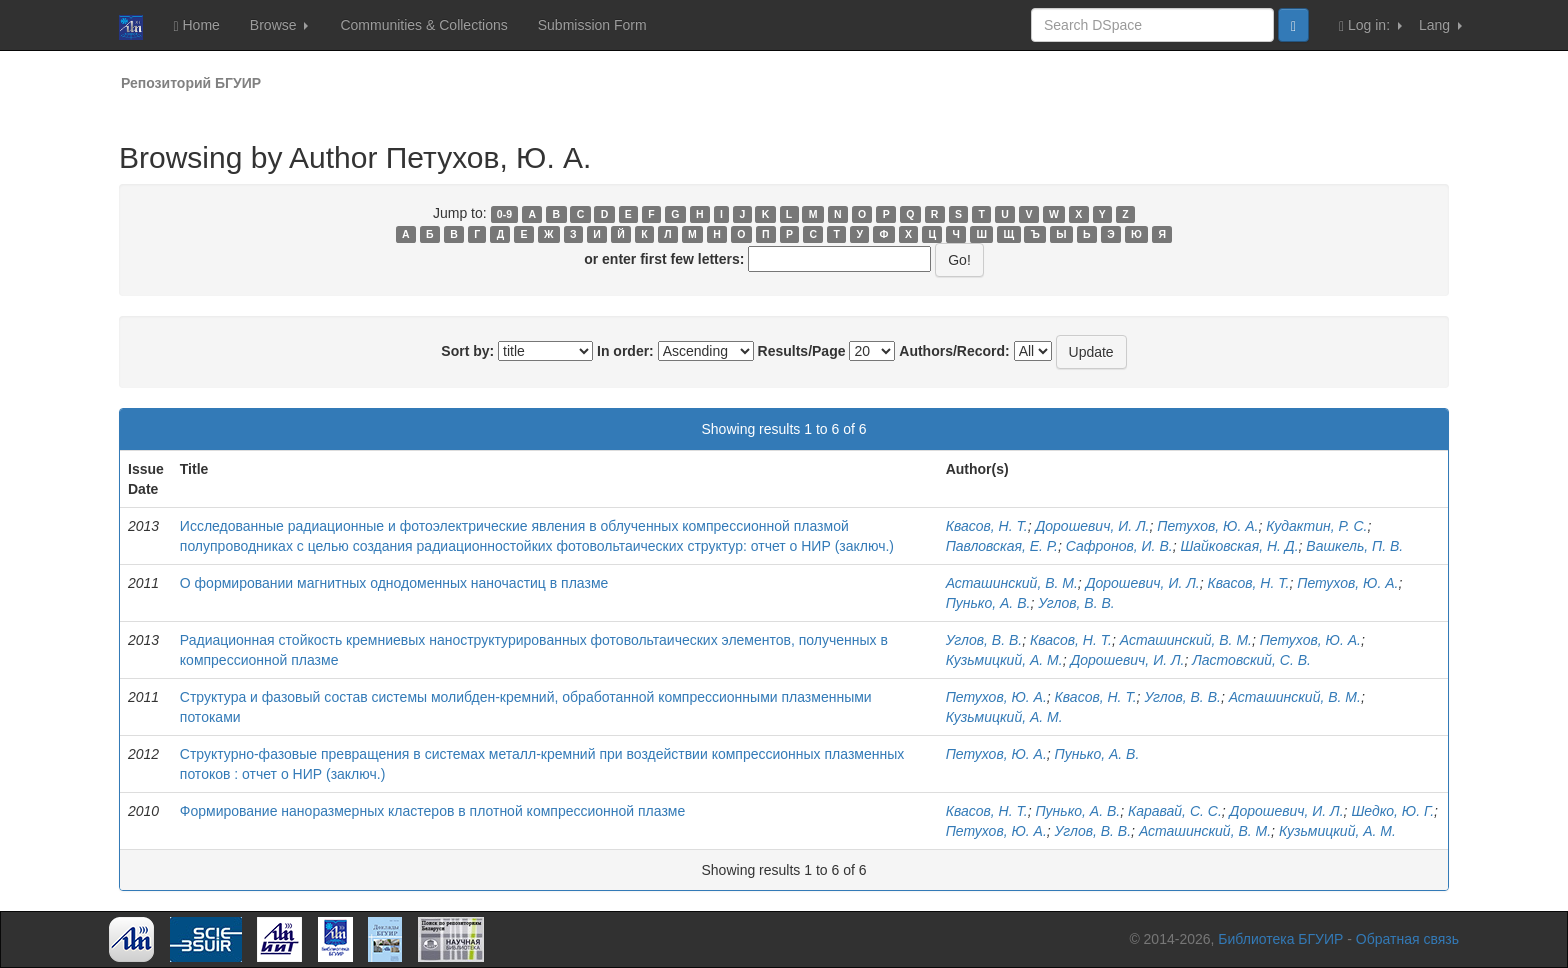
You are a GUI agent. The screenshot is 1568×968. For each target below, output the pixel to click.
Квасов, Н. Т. (987, 526)
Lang (1440, 25)
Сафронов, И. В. (1119, 546)
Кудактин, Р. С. (1316, 526)
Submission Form (592, 25)
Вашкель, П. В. (1354, 546)
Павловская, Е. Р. (1002, 546)
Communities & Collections (423, 25)
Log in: (1370, 25)
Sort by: (467, 351)
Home (196, 25)
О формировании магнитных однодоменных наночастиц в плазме (394, 583)
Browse (279, 25)
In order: (625, 351)
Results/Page (802, 351)
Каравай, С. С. (1175, 811)
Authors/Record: (954, 351)
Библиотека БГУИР (1280, 939)
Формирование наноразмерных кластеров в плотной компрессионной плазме (432, 811)
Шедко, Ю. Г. (1392, 811)
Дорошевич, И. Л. (1092, 526)
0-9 (504, 214)
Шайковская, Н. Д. (1239, 546)
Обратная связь (1407, 939)
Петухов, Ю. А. (1207, 526)
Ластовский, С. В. (1251, 660)
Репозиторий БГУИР (191, 83)
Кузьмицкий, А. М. (1004, 660)
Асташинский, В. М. (1012, 583)
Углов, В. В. (1076, 603)
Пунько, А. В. (988, 603)
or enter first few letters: (664, 259)
